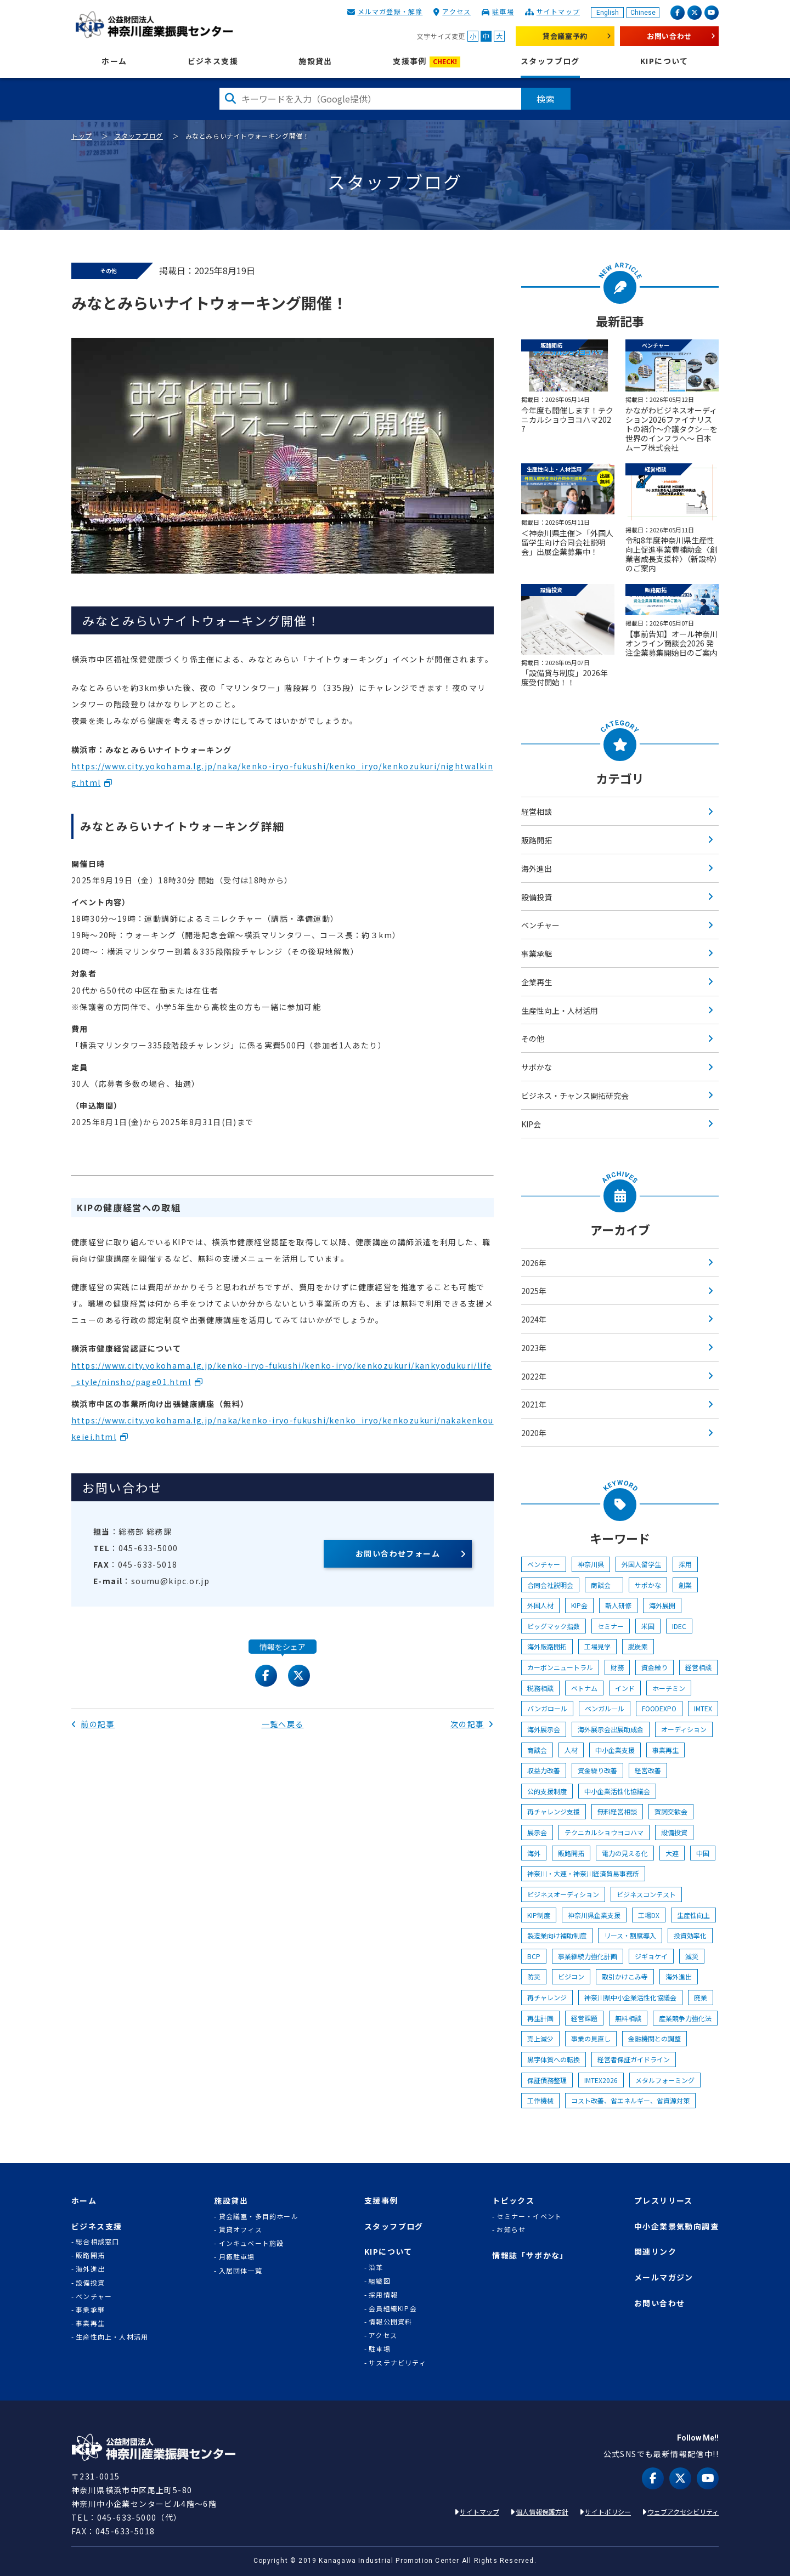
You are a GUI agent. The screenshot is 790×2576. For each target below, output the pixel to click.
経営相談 (536, 811)
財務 (617, 1667)
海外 (533, 1853)
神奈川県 (591, 1564)
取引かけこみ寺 (625, 1976)
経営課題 (584, 2018)
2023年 (533, 1347)
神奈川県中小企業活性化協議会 (630, 1997)
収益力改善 (543, 1770)
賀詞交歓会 (670, 1811)
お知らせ (511, 2229)
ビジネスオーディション (563, 1894)
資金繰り (654, 1667)
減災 (691, 1956)
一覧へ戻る (283, 1723)
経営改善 (648, 1770)
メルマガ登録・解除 (390, 11)
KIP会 (531, 1124)
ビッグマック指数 (553, 1626)
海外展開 (662, 1605)
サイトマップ (558, 11)
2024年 (533, 1319)
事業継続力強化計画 (587, 1956)
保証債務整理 (547, 2080)
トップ (81, 135)
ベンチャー (540, 925)
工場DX (648, 1915)
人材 (571, 1750)
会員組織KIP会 (393, 2308)
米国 (647, 1626)
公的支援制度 (547, 1791)
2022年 (533, 1376)
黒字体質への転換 (553, 2059)
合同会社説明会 (550, 1585)
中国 (702, 1853)
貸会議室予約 (565, 36)
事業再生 (665, 1750)
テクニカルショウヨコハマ (604, 1832)
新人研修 (618, 1605)
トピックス (513, 2200)
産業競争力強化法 (685, 2018)
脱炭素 (638, 1646)
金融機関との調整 (654, 2038)
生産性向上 (693, 1915)
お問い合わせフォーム (398, 1553)
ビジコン (571, 1976)
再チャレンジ (547, 1997)
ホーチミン (668, 1688)
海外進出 (536, 868)
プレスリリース (663, 2200)
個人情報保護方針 (542, 2511)
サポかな (536, 1067)
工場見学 (597, 1646)
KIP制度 (538, 1915)
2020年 (533, 1432)
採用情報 (383, 2294)
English (607, 12)
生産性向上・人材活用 (559, 1010)
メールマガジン (663, 2277)
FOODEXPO (659, 1708)
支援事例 (426, 61)
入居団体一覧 (240, 2270)
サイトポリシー (608, 2511)
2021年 (533, 1404)
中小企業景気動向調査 (676, 2226)
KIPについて (664, 61)
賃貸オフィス (240, 2229)
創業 (685, 1585)
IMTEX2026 (601, 2080)
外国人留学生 (641, 1564)
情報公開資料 (390, 2321)
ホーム (114, 61)
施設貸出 (315, 61)
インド (625, 1688)
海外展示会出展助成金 (611, 1729)
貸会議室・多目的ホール (258, 2216)
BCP (533, 1956)
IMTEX (703, 1708)
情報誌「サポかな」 (530, 2255)
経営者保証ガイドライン (633, 2059)
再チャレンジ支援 (553, 1811)
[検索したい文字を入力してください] (370, 99)
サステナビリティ (397, 2362)
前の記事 (93, 1723)
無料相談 (628, 2018)
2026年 (533, 1262)
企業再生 (536, 982)
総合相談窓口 (97, 2241)
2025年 (533, 1290)
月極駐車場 (237, 2256)
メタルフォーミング (665, 2080)
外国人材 (540, 1605)
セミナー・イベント (529, 2216)
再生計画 (540, 2018)
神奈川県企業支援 (594, 1915)
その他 (532, 1038)
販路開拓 (536, 840)
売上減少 (540, 2038)
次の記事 (472, 1723)
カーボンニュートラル (560, 1667)
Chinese (643, 12)
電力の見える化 (625, 1853)
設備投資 (536, 897)
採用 (685, 1564)
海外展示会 (543, 1729)
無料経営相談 (617, 1811)
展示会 (537, 1832)
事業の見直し (591, 2038)
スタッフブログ (550, 61)
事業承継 (536, 953)
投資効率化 (690, 1935)
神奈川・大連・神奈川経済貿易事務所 (583, 1873)
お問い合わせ (669, 36)
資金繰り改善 (597, 1770)
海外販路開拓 (547, 1646)
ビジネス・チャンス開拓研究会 (575, 1095)
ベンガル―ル (604, 1708)
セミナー (610, 1626)
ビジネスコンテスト (646, 1894)
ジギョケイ (651, 1956)
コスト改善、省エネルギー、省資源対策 (630, 2100)
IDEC (679, 1626)
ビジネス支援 (213, 61)
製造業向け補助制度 (556, 1935)
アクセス (456, 11)
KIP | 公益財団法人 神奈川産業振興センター (153, 24)
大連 (672, 1853)
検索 (546, 98)
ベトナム (584, 1688)
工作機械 (540, 2100)
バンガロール (547, 1708)
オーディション (684, 1729)
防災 (533, 1976)
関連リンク (655, 2251)
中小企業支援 (615, 1750)
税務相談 (540, 1688)
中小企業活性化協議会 (617, 1791)
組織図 (380, 2281)
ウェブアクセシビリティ (683, 2511)
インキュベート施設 (251, 2243)
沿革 (376, 2267)
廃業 (700, 1997)
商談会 (604, 1585)
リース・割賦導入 (630, 1935)
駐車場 (503, 11)
